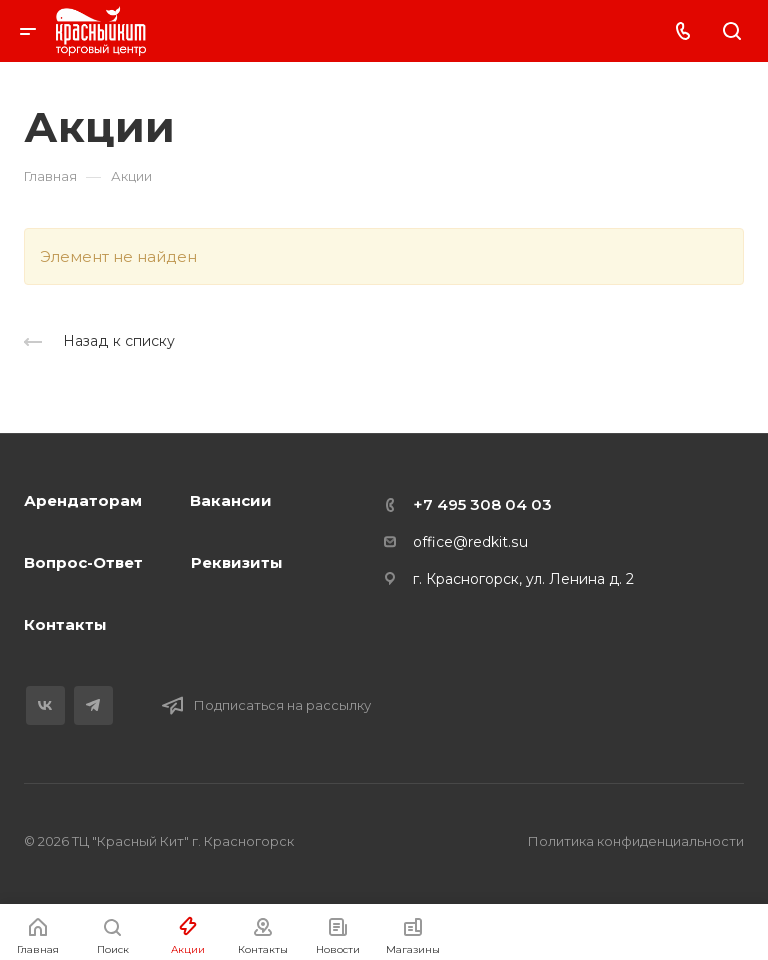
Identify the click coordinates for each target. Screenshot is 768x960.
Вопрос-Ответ (83, 562)
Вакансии (231, 500)
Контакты (65, 624)
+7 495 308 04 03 (482, 504)
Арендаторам (83, 500)
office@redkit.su (470, 542)
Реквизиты (237, 562)
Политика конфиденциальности (636, 841)
